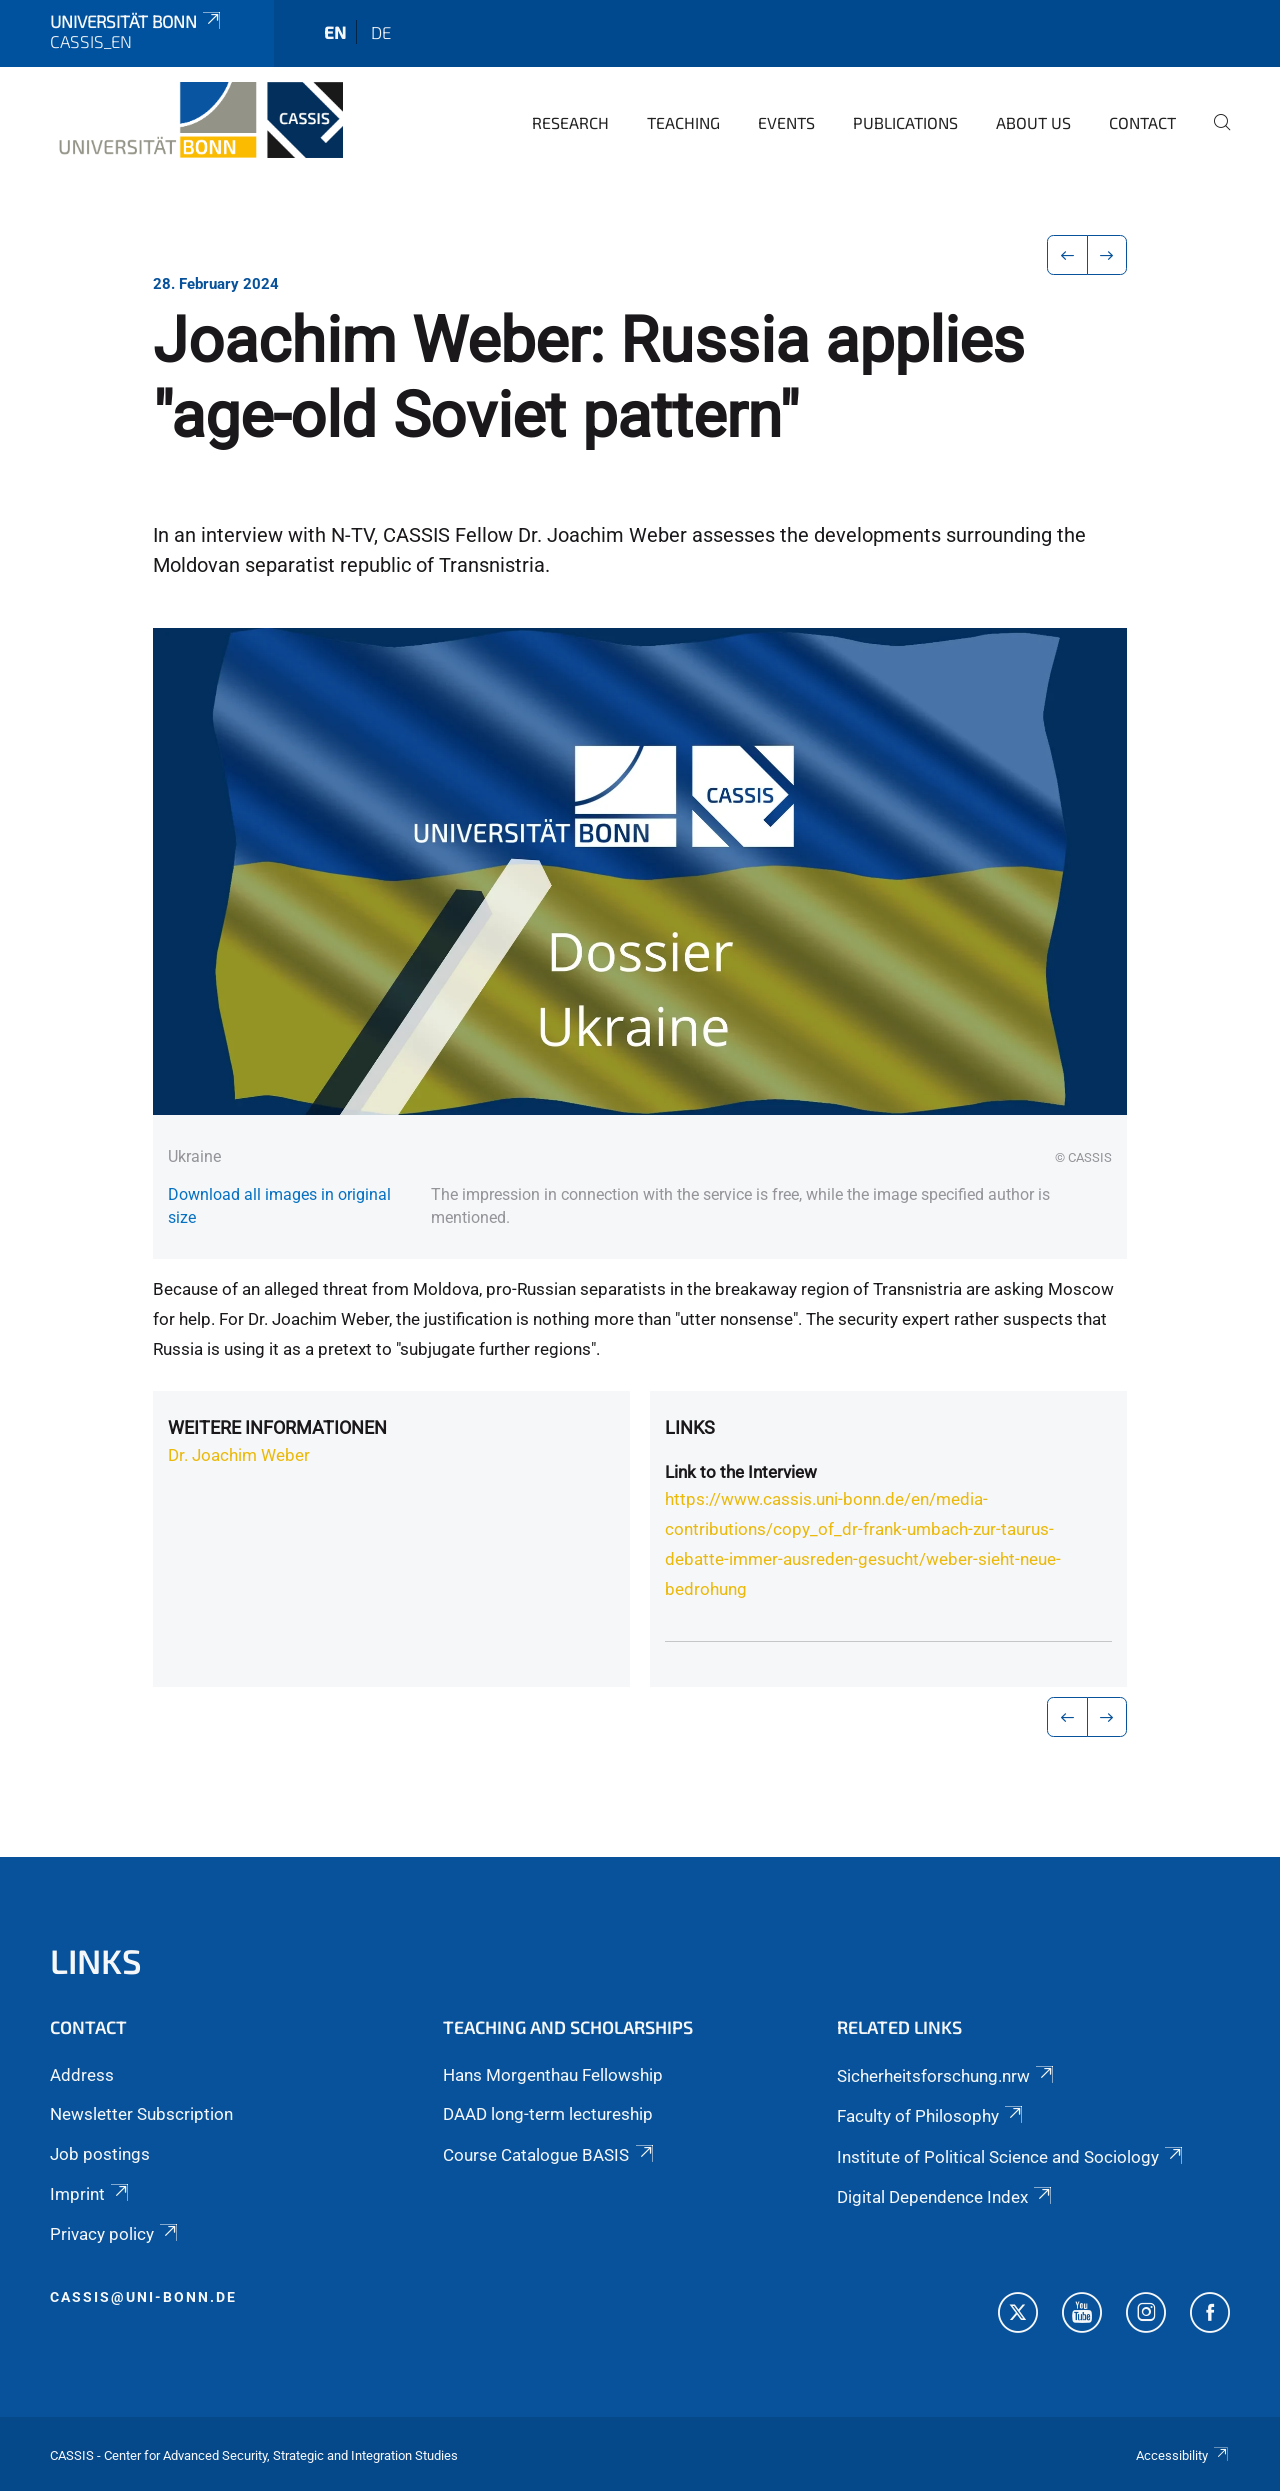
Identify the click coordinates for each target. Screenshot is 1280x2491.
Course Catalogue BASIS (549, 2155)
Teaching (683, 122)
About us (1033, 122)
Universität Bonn (137, 21)
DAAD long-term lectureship (548, 2114)
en (335, 32)
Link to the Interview (741, 1472)
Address (82, 2075)
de (381, 32)
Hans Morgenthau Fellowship (553, 2075)
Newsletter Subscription (141, 2114)
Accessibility (1183, 2455)
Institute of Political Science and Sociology (1011, 2157)
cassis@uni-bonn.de (143, 2297)
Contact (1142, 122)
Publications (905, 122)
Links (690, 1427)
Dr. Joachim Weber (239, 1455)
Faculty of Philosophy (931, 2116)
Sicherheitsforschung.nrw (947, 2076)
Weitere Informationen (277, 1427)
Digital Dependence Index (946, 2197)
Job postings (100, 2154)
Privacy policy (115, 2234)
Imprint (91, 2194)
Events (786, 122)
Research (570, 122)
